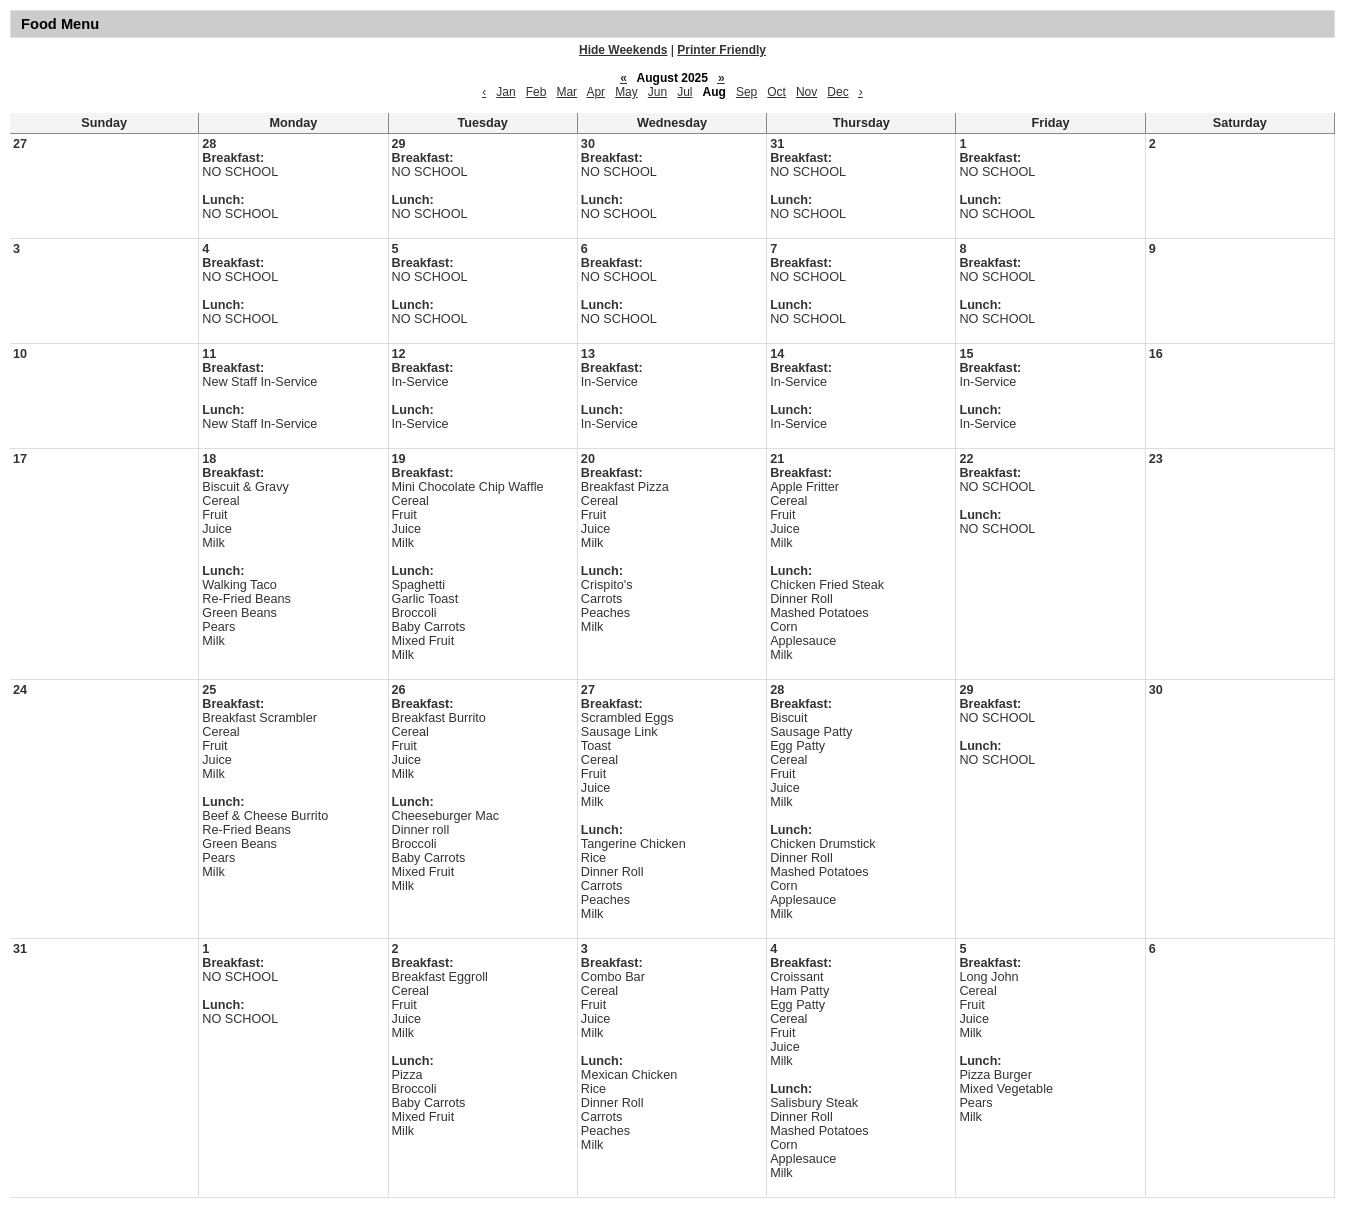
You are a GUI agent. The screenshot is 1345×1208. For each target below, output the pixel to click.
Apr (595, 92)
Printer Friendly (721, 50)
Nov (806, 92)
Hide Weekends (623, 50)
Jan (505, 92)
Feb (536, 92)
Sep (746, 92)
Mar (566, 92)
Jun (657, 92)
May (626, 92)
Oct (776, 92)
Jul (684, 92)
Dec (837, 92)
